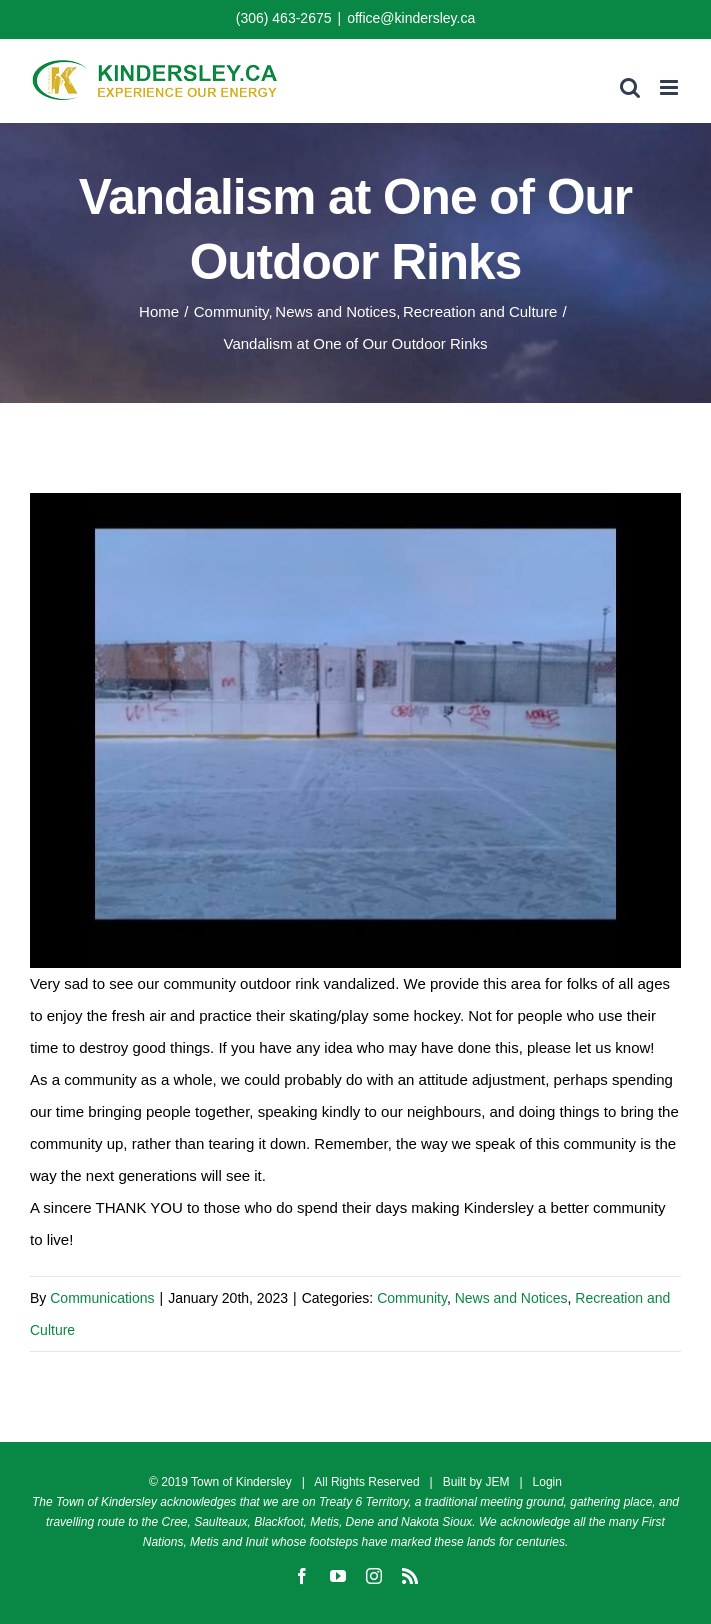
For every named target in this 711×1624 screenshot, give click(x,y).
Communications (102, 1298)
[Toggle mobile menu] (670, 87)
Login (547, 1482)
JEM (497, 1482)
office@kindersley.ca (411, 18)
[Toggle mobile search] (630, 87)
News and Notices (511, 1298)
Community (412, 1298)
